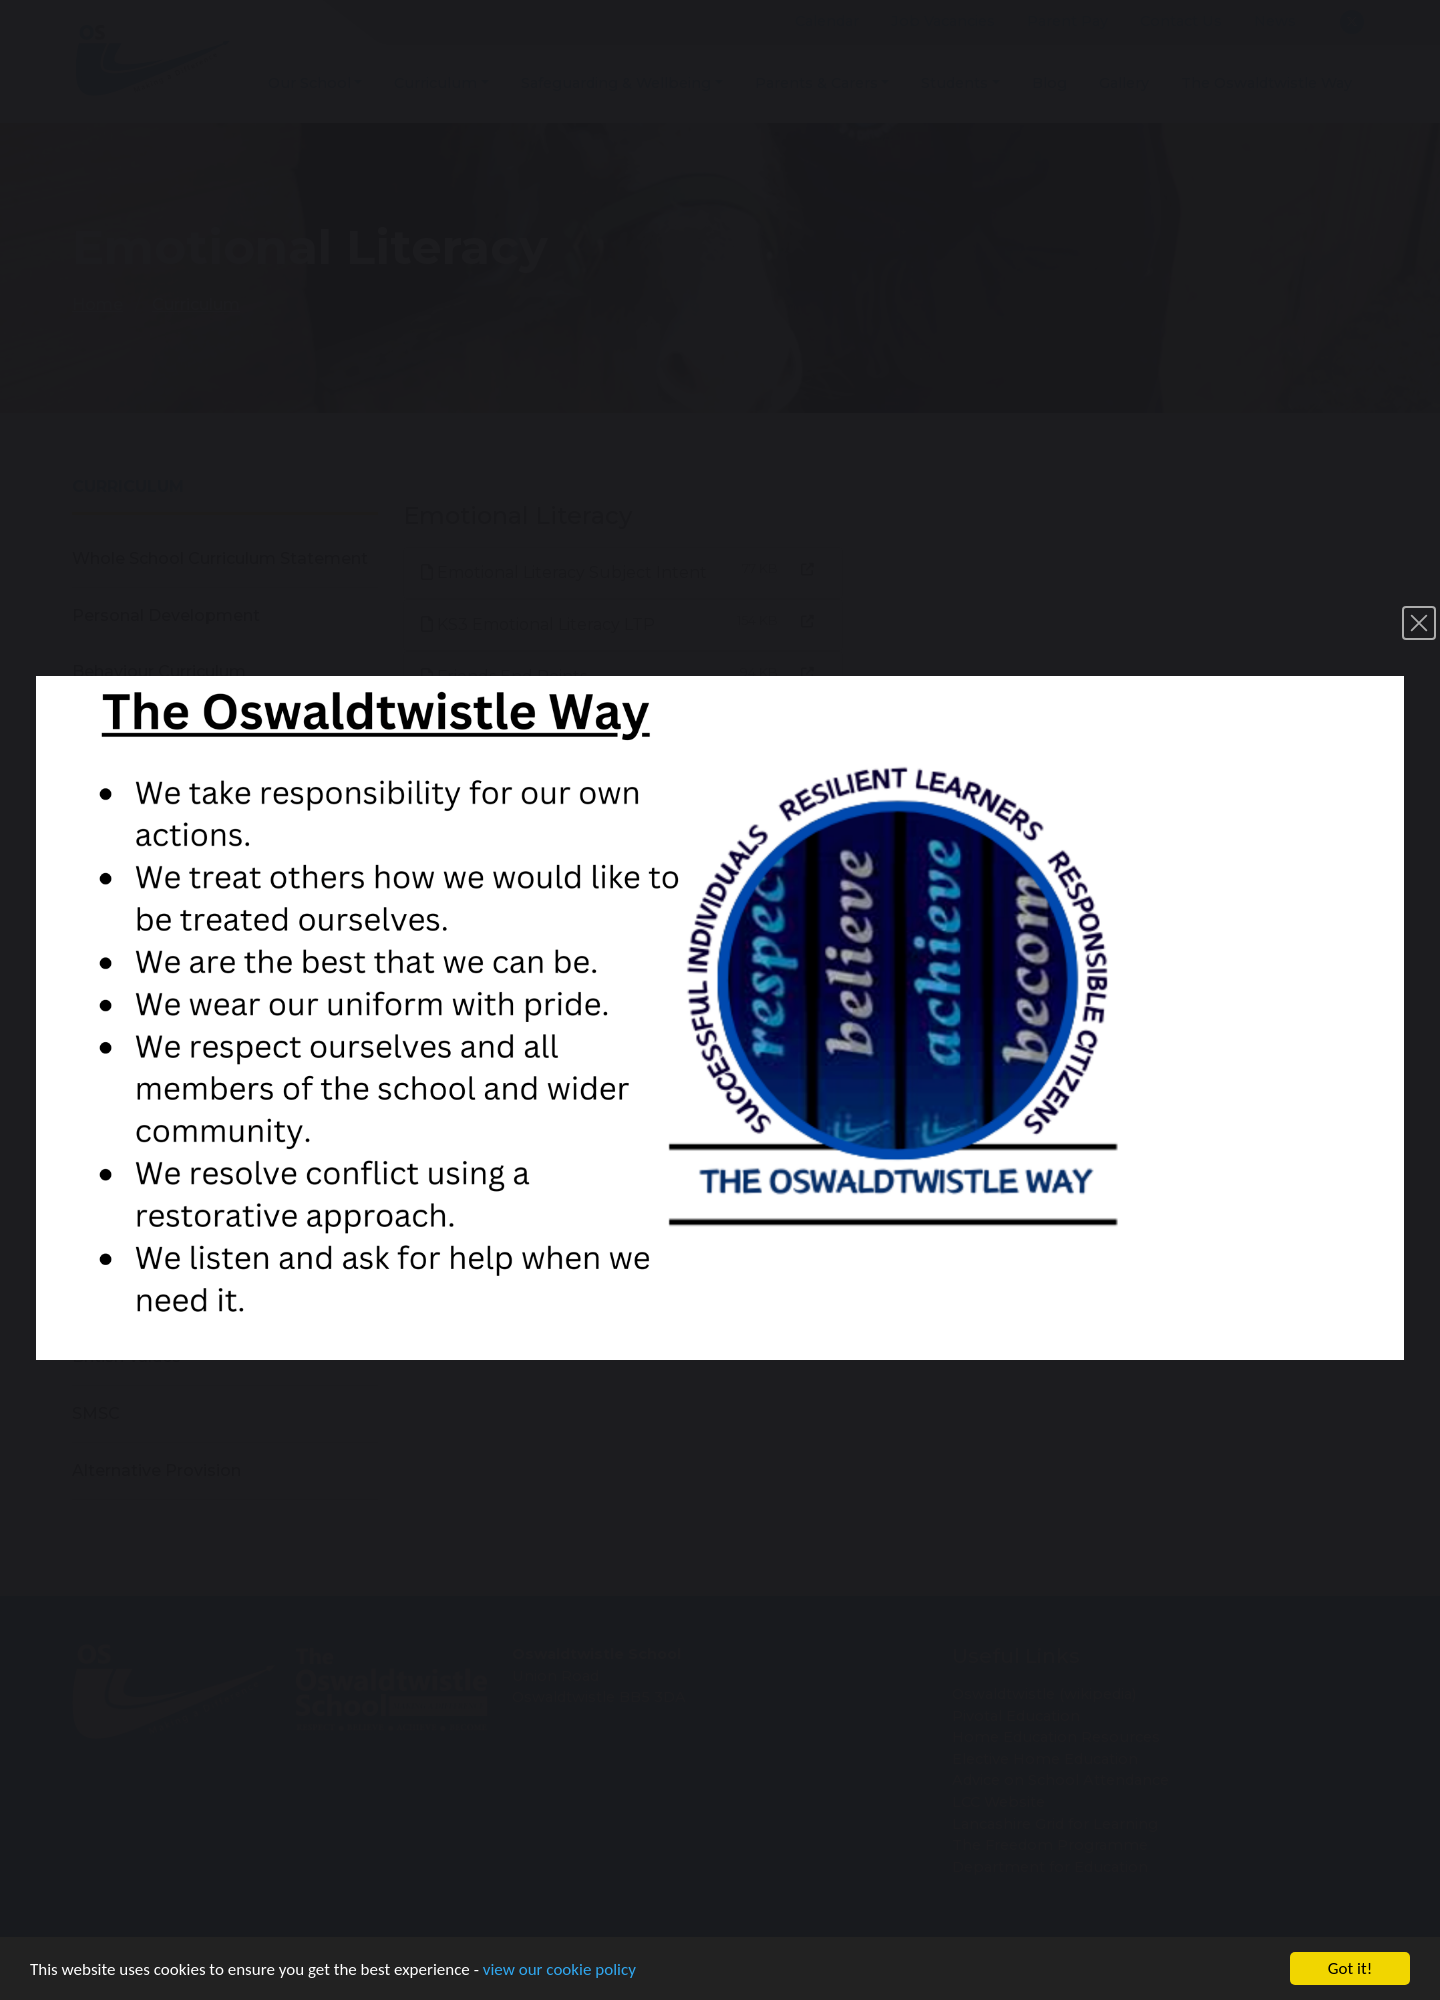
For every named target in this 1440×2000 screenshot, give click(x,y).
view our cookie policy (559, 1971)
